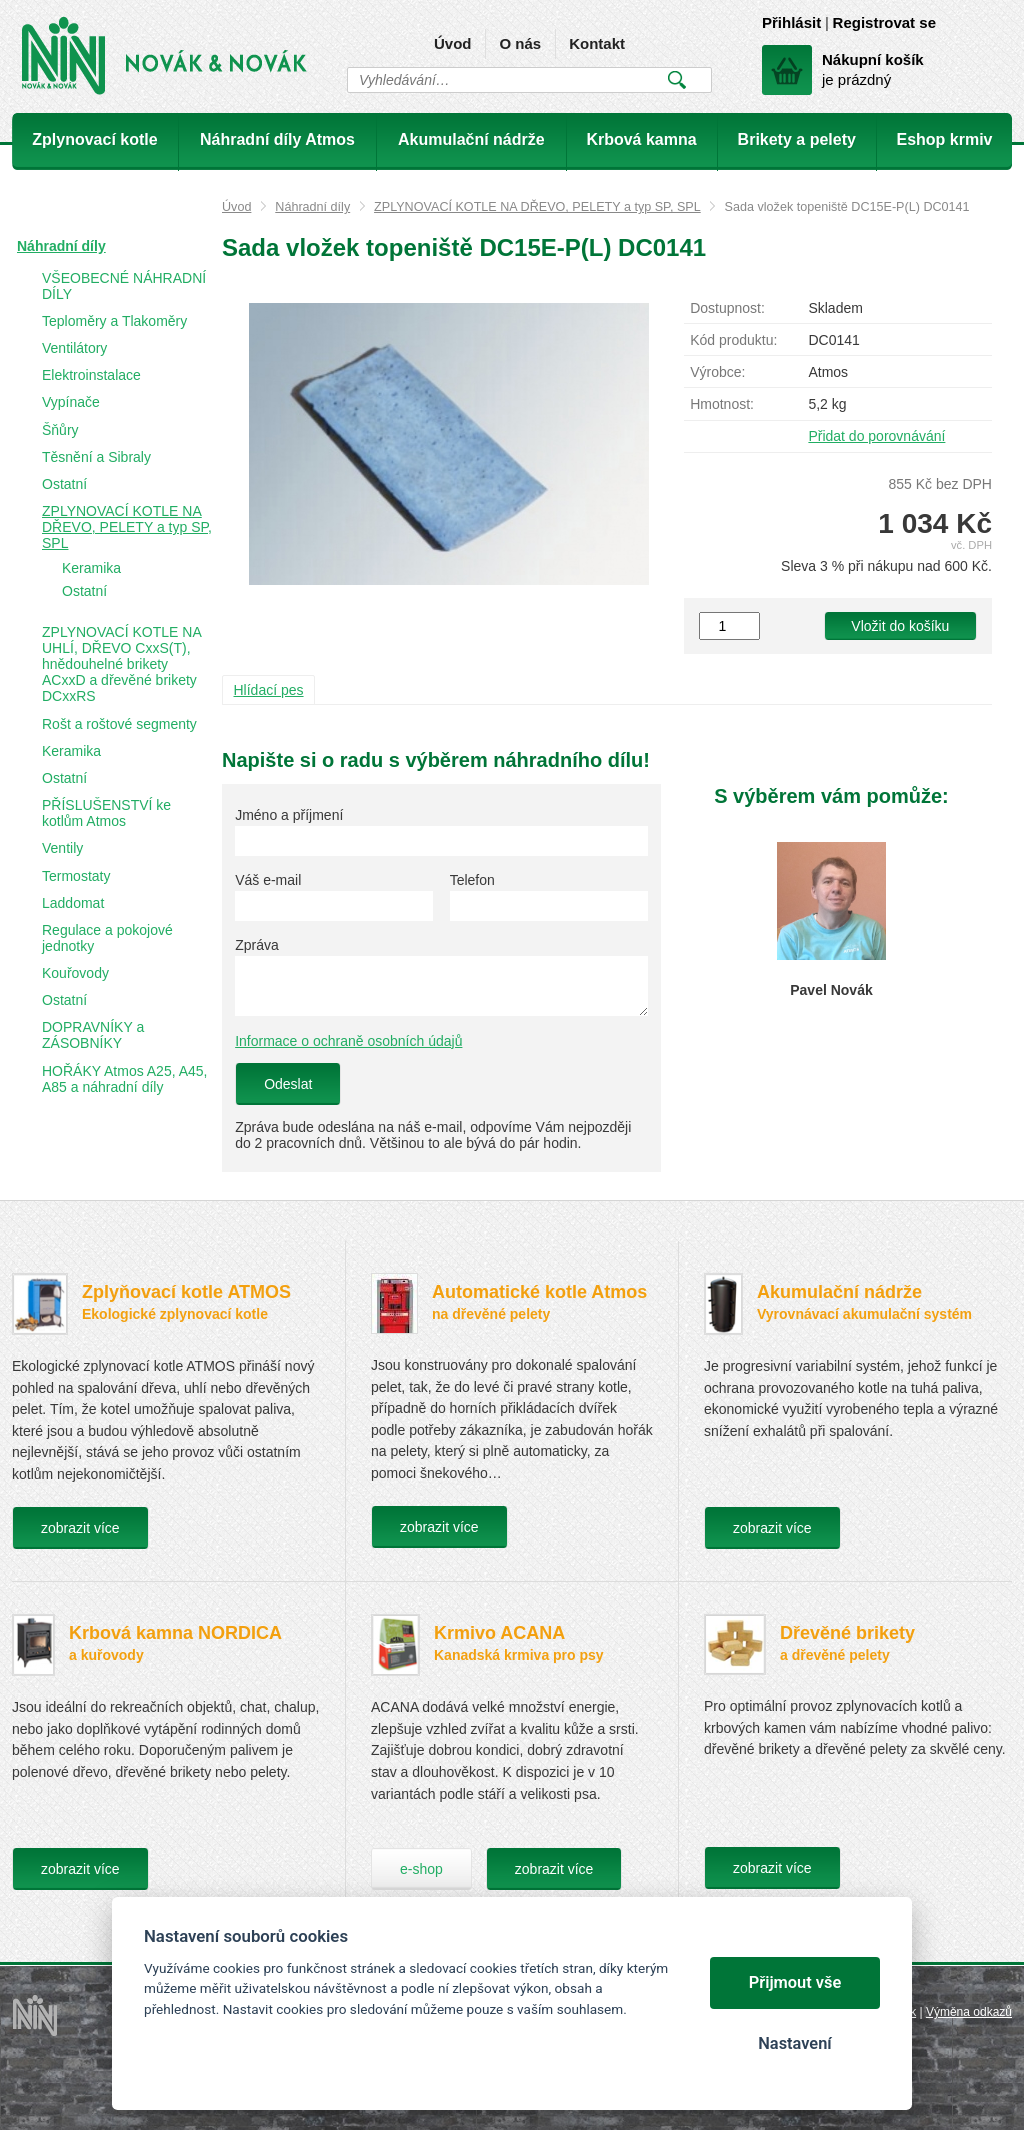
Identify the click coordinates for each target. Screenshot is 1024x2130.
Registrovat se (884, 22)
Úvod (453, 43)
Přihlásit (791, 22)
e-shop (421, 1869)
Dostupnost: (727, 308)
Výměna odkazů (969, 2012)
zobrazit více (80, 1528)
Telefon (472, 880)
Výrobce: (717, 372)
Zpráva (257, 945)
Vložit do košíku (900, 626)
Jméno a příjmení (289, 815)
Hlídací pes (269, 690)
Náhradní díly (312, 207)
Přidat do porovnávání (876, 436)
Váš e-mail (268, 880)
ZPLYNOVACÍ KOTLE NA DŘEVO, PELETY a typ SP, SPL (537, 207)
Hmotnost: (722, 404)
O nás (520, 43)
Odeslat (288, 1084)
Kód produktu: (733, 340)
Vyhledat (676, 80)
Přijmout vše (795, 1982)
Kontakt (597, 43)
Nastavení (794, 2043)
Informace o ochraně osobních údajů (348, 1041)
